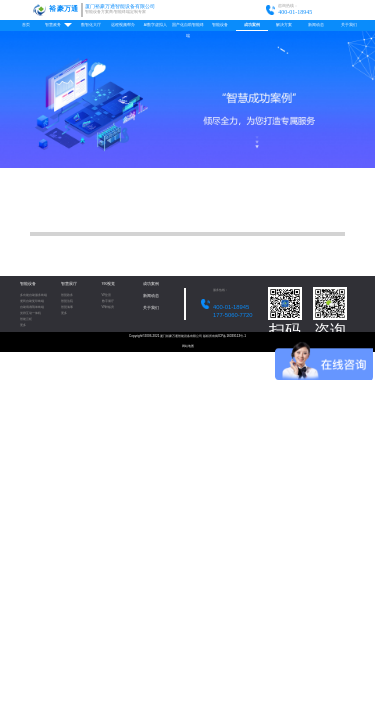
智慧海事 (67, 307)
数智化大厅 (91, 25)
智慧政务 (58, 25)
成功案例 (252, 25)
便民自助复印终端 (32, 301)
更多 (23, 325)
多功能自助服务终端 (33, 295)
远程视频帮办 (123, 25)
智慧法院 (67, 301)
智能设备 (220, 25)
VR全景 (107, 295)
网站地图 (188, 346)
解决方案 (284, 25)
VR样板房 (108, 307)
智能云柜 (26, 319)
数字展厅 (108, 301)
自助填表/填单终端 (32, 307)
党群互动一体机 (30, 313)
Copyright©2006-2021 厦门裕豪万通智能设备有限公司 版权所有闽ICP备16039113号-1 (187, 336)
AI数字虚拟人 (155, 25)
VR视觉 (108, 284)
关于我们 (349, 25)
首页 (26, 25)
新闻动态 (316, 25)
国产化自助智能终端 (188, 27)
